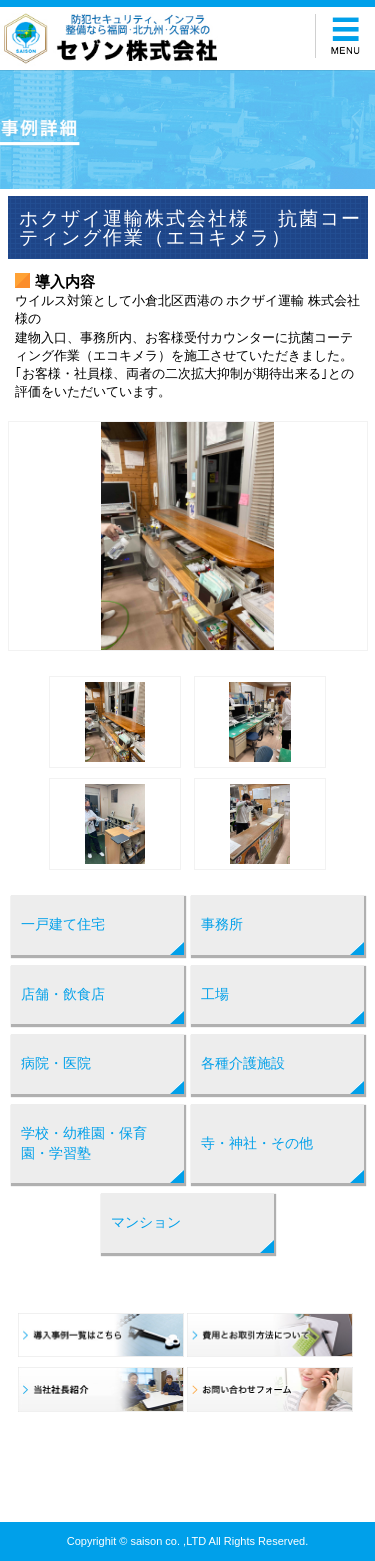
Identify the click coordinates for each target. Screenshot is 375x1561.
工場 (215, 994)
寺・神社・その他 (257, 1143)
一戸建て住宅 (63, 924)
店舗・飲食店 (63, 994)
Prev (34, 536)
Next (342, 536)
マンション (146, 1222)
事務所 (222, 924)
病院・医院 (56, 1063)
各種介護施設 (243, 1063)
